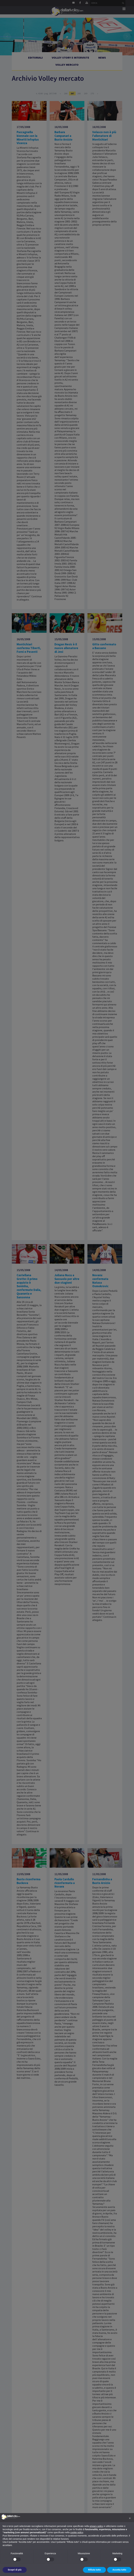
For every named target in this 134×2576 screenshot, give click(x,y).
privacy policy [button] (96, 2526)
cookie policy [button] (76, 2532)
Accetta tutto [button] (119, 2569)
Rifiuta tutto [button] (94, 2569)
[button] (129, 2518)
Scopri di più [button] (14, 2569)
